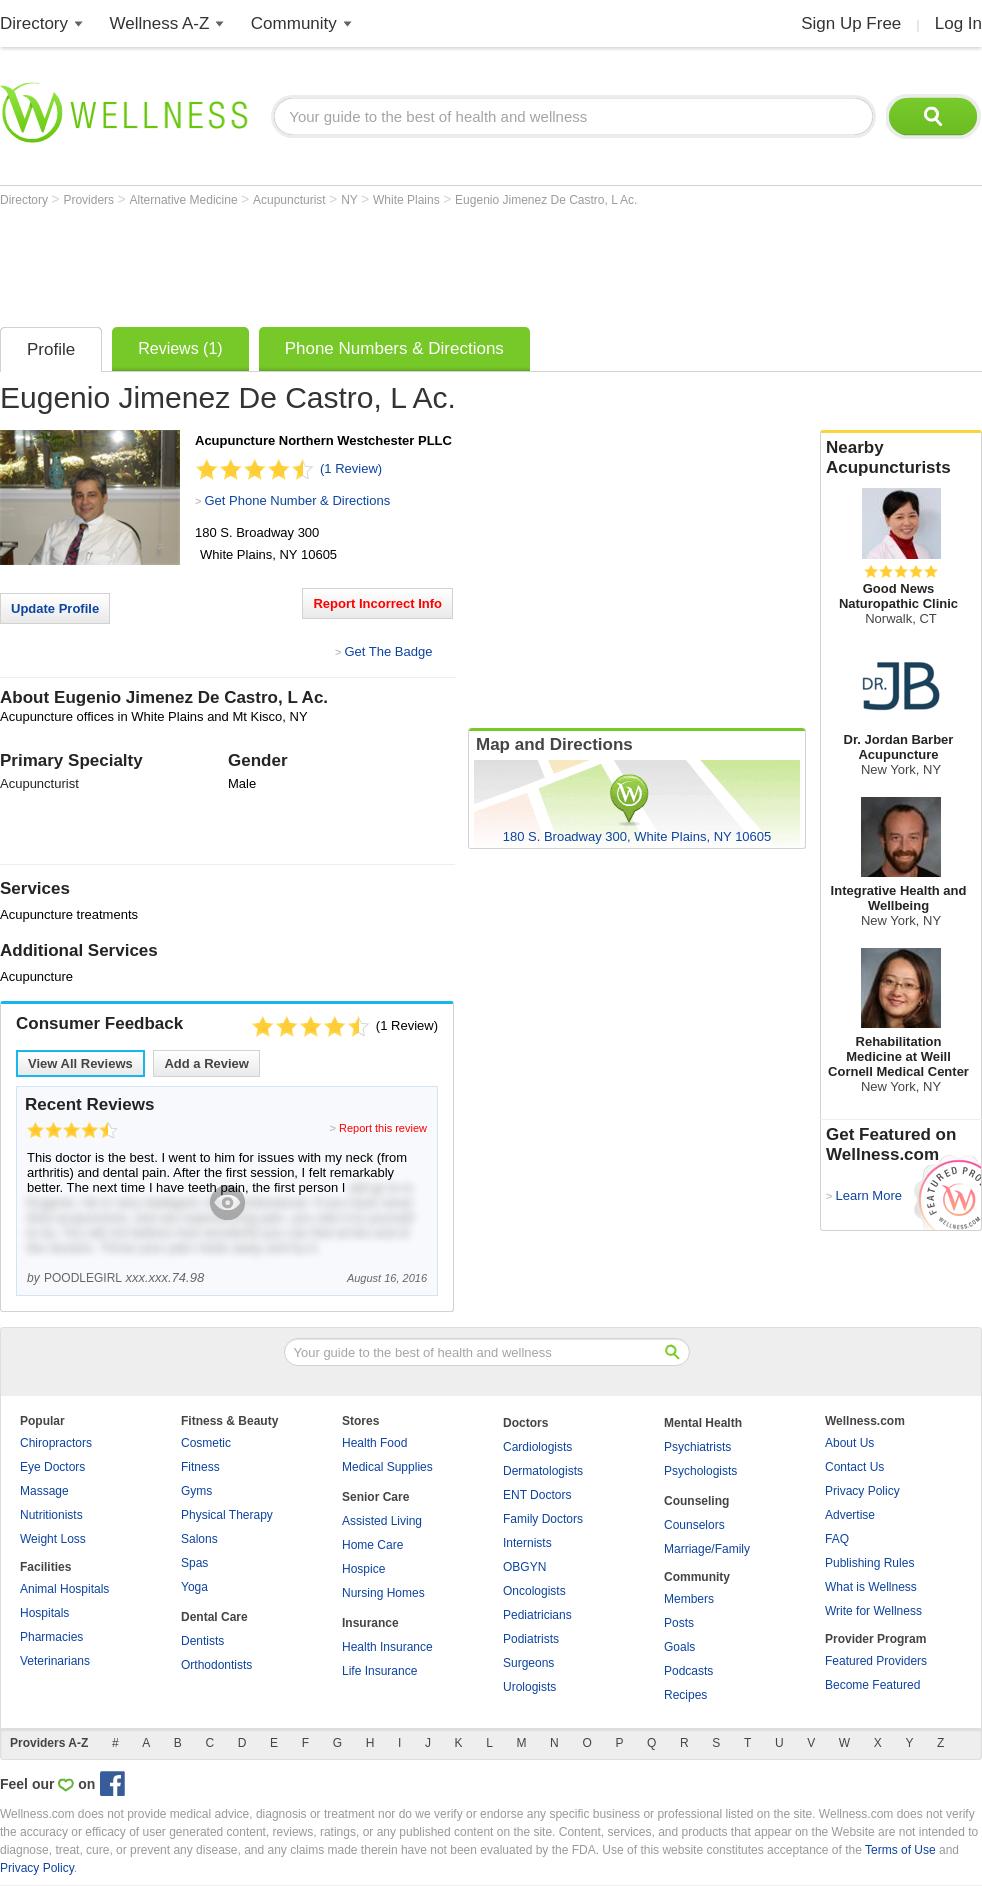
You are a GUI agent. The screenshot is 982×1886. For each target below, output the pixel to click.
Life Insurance (379, 1671)
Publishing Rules (869, 1563)
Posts (679, 1623)
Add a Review (206, 1063)
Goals (679, 1647)
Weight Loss (53, 1539)
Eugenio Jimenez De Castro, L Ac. (546, 200)
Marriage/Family (707, 1549)
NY (351, 200)
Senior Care (375, 1497)
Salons (199, 1539)
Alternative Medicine (185, 200)
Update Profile (55, 608)
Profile (51, 349)
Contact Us (854, 1467)
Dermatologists (543, 1471)
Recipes (685, 1695)
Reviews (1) (180, 348)
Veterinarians (55, 1661)
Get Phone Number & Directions (297, 500)
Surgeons (528, 1663)
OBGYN (524, 1567)
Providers (90, 200)
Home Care (372, 1545)
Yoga (194, 1587)
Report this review (383, 1128)
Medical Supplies (387, 1467)
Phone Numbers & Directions (394, 348)
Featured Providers (876, 1661)
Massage (44, 1491)
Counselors (694, 1525)
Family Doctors (543, 1519)
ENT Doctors (537, 1495)
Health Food (374, 1443)
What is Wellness (871, 1587)
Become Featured (872, 1685)
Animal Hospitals (64, 1589)
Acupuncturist (291, 200)
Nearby (901, 458)
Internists (527, 1543)
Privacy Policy (862, 1491)
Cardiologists (537, 1447)
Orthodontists (216, 1665)
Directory (34, 23)
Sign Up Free (851, 23)
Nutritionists (51, 1515)
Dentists (202, 1641)
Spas (194, 1563)
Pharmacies (51, 1637)
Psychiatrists (697, 1447)
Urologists (529, 1687)
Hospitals (44, 1613)
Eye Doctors (52, 1467)
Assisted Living (382, 1521)
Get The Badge (388, 651)
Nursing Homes (383, 1593)
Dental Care (214, 1617)
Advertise (850, 1515)
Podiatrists (531, 1639)
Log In (958, 23)
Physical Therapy (227, 1515)
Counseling (696, 1501)
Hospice (363, 1569)
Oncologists (534, 1591)
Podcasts (688, 1671)
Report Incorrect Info (377, 603)
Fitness (200, 1467)
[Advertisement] (364, 262)
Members (689, 1599)
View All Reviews (80, 1063)
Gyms (196, 1491)
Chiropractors (56, 1443)
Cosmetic (206, 1443)
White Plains (408, 200)
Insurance (370, 1623)
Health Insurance (387, 1647)
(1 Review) (351, 468)
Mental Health (703, 1423)
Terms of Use (900, 1850)
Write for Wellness (873, 1611)
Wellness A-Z (160, 23)
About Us (849, 1443)
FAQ (837, 1539)
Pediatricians (537, 1615)
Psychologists (700, 1471)
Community (294, 23)
